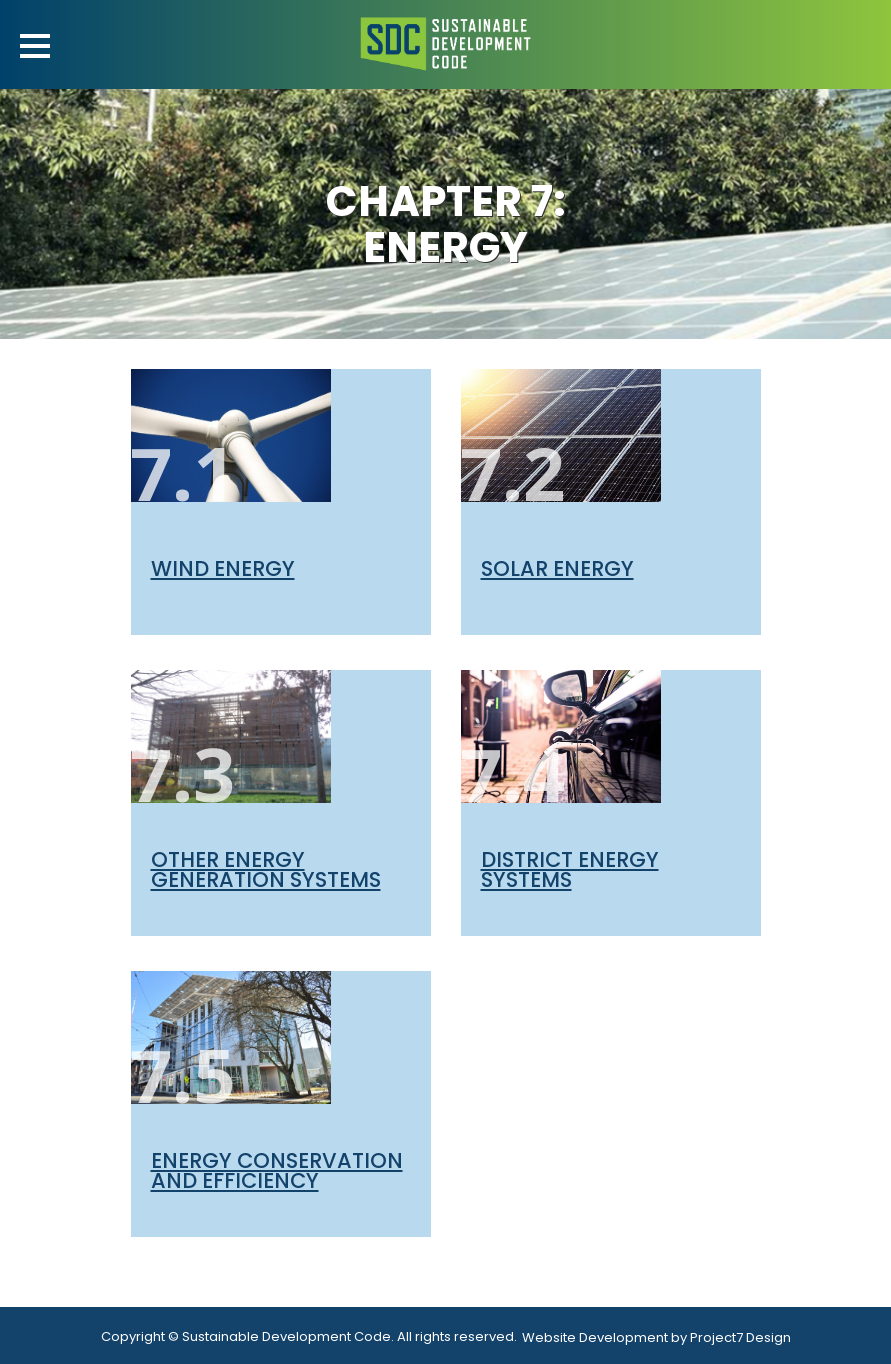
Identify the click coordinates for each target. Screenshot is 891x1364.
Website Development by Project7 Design (656, 1337)
